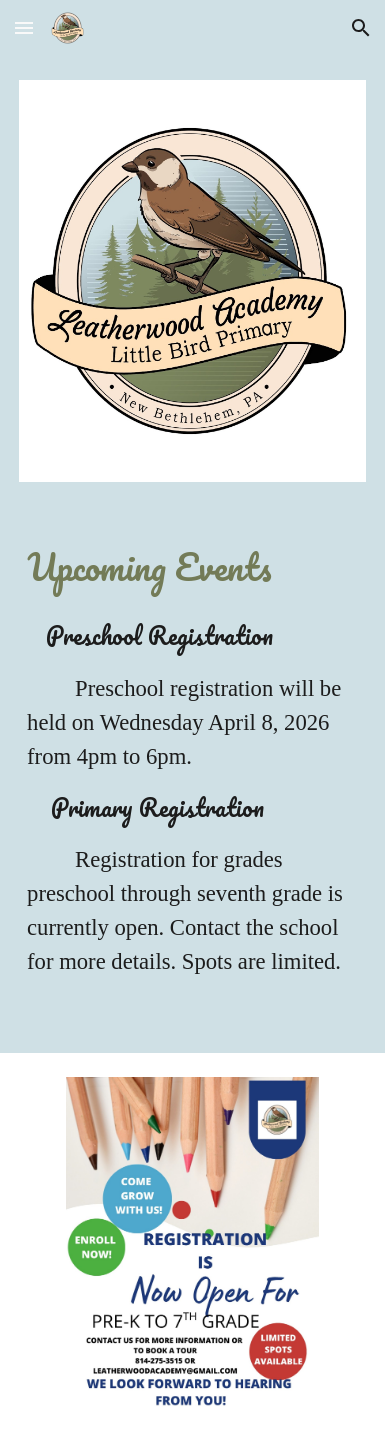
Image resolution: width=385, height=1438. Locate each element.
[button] (24, 27)
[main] (192, 567)
